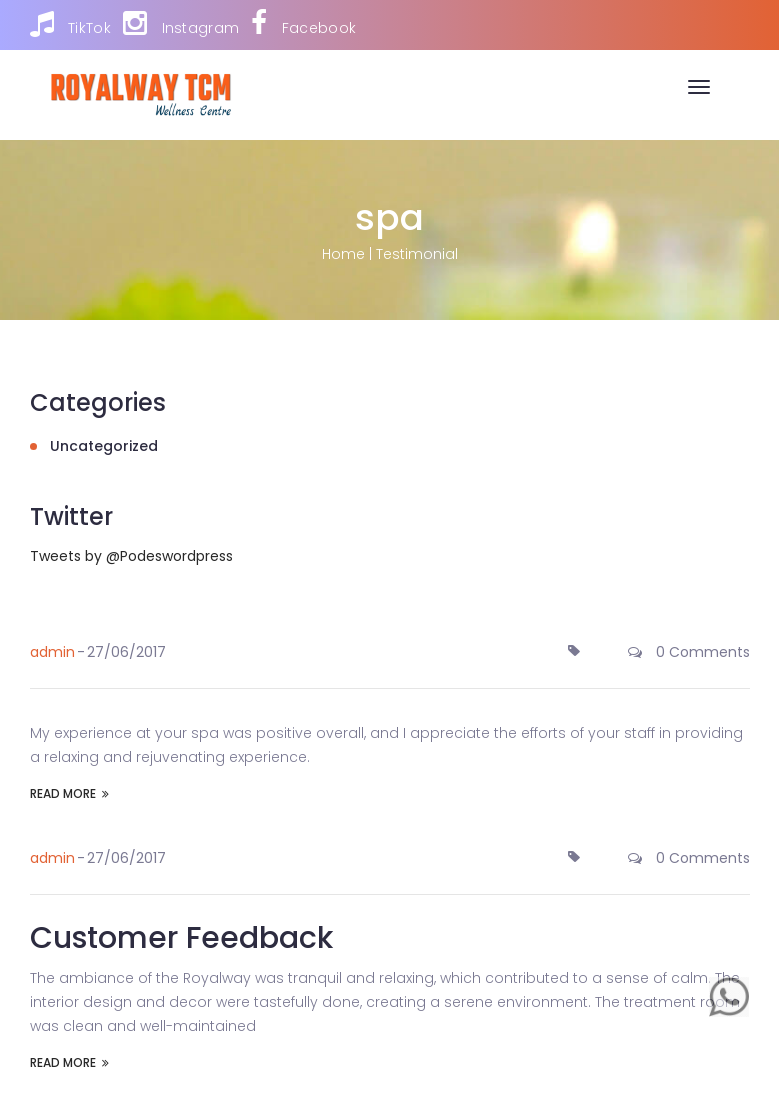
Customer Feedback (181, 938)
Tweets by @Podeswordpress (131, 556)
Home (343, 254)
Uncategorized (104, 446)
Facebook (303, 24)
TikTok (70, 24)
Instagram (181, 24)
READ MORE (69, 793)
